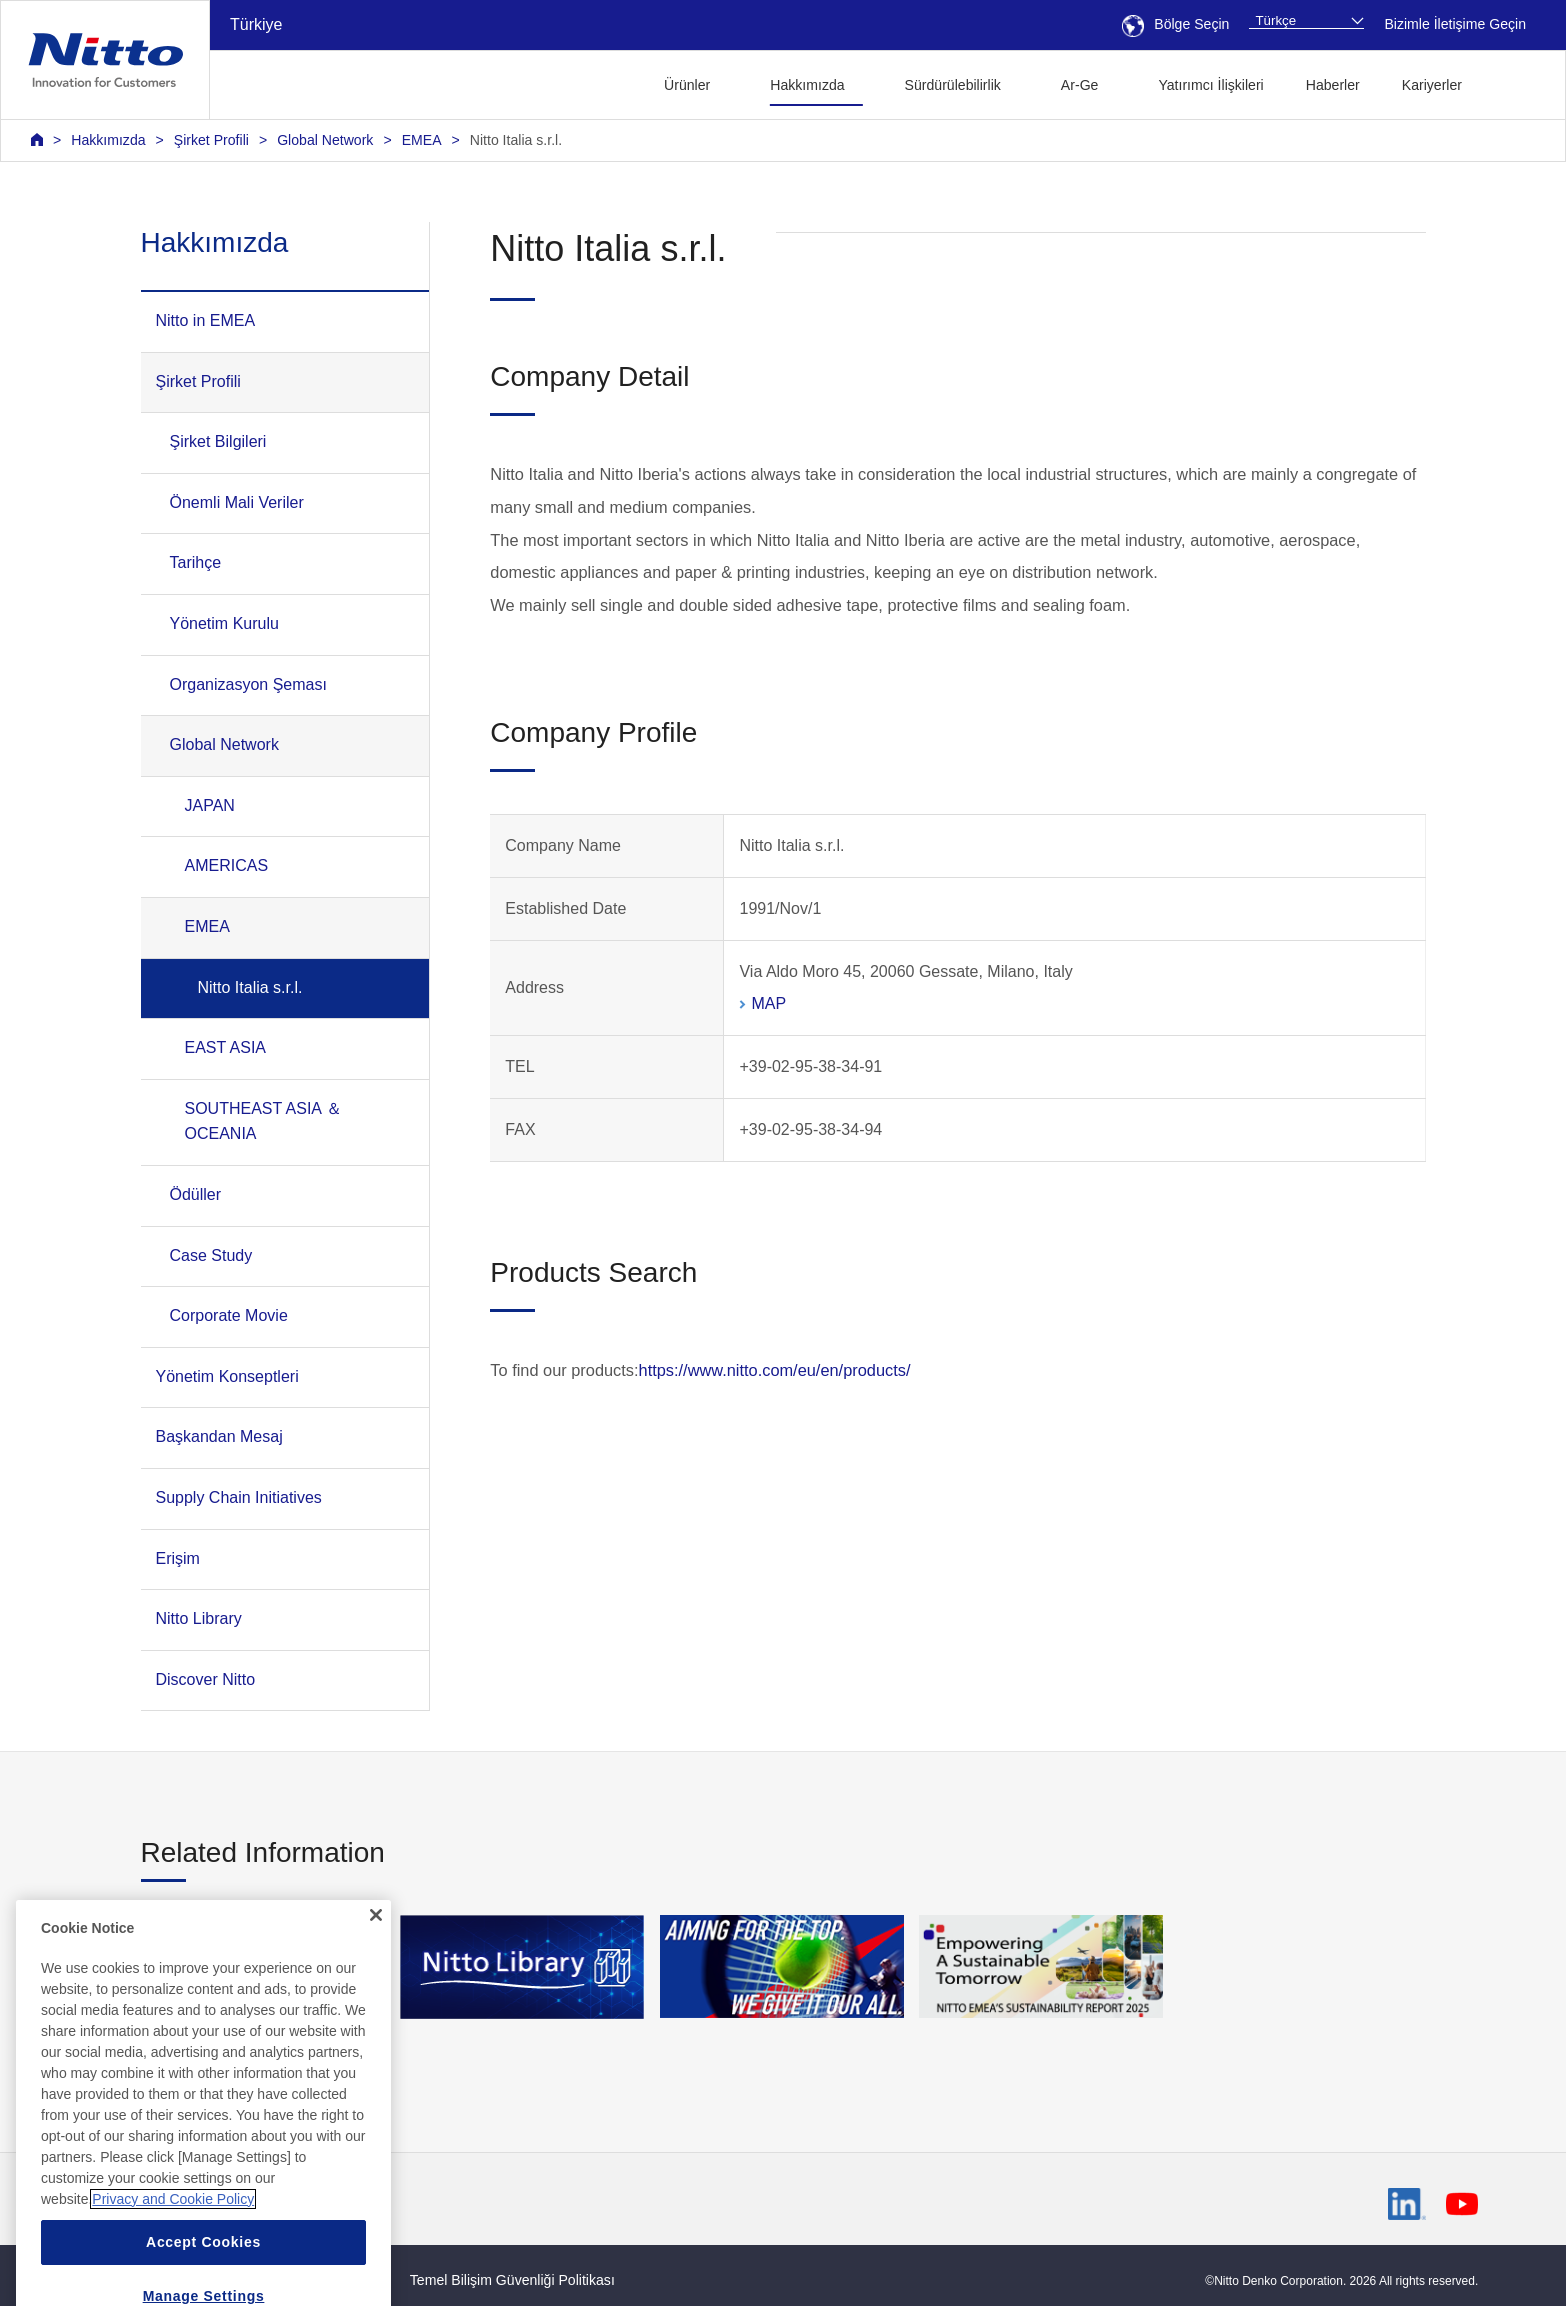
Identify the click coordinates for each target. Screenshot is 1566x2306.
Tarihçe (196, 562)
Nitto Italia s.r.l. (516, 140)
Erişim (178, 1558)
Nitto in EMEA (206, 320)
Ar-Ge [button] (1080, 85)
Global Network (325, 140)
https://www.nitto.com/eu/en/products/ (775, 1370)
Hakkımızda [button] (807, 85)
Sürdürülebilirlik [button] (953, 85)
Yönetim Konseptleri (227, 1376)
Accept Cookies (203, 2279)
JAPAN (210, 805)
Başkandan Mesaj (219, 1436)
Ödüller (196, 1194)
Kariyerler (1432, 85)
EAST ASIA (226, 1047)
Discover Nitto (206, 1679)
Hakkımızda (108, 140)
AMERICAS (227, 865)
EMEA (422, 140)
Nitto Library (199, 1618)
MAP (768, 1003)
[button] (1514, 82)
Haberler (1333, 85)
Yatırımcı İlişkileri (1210, 85)
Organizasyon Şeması (248, 684)
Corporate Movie (229, 1315)
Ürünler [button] (687, 85)
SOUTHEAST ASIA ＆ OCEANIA (263, 1121)
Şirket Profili (211, 140)
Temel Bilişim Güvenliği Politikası (512, 2280)
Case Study (211, 1255)
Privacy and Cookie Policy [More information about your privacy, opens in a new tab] (173, 2236)
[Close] (376, 1953)
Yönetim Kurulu (224, 623)
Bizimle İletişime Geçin (1455, 24)
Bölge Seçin (1175, 24)
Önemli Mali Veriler (237, 502)
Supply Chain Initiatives (239, 1497)
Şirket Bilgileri (218, 441)
